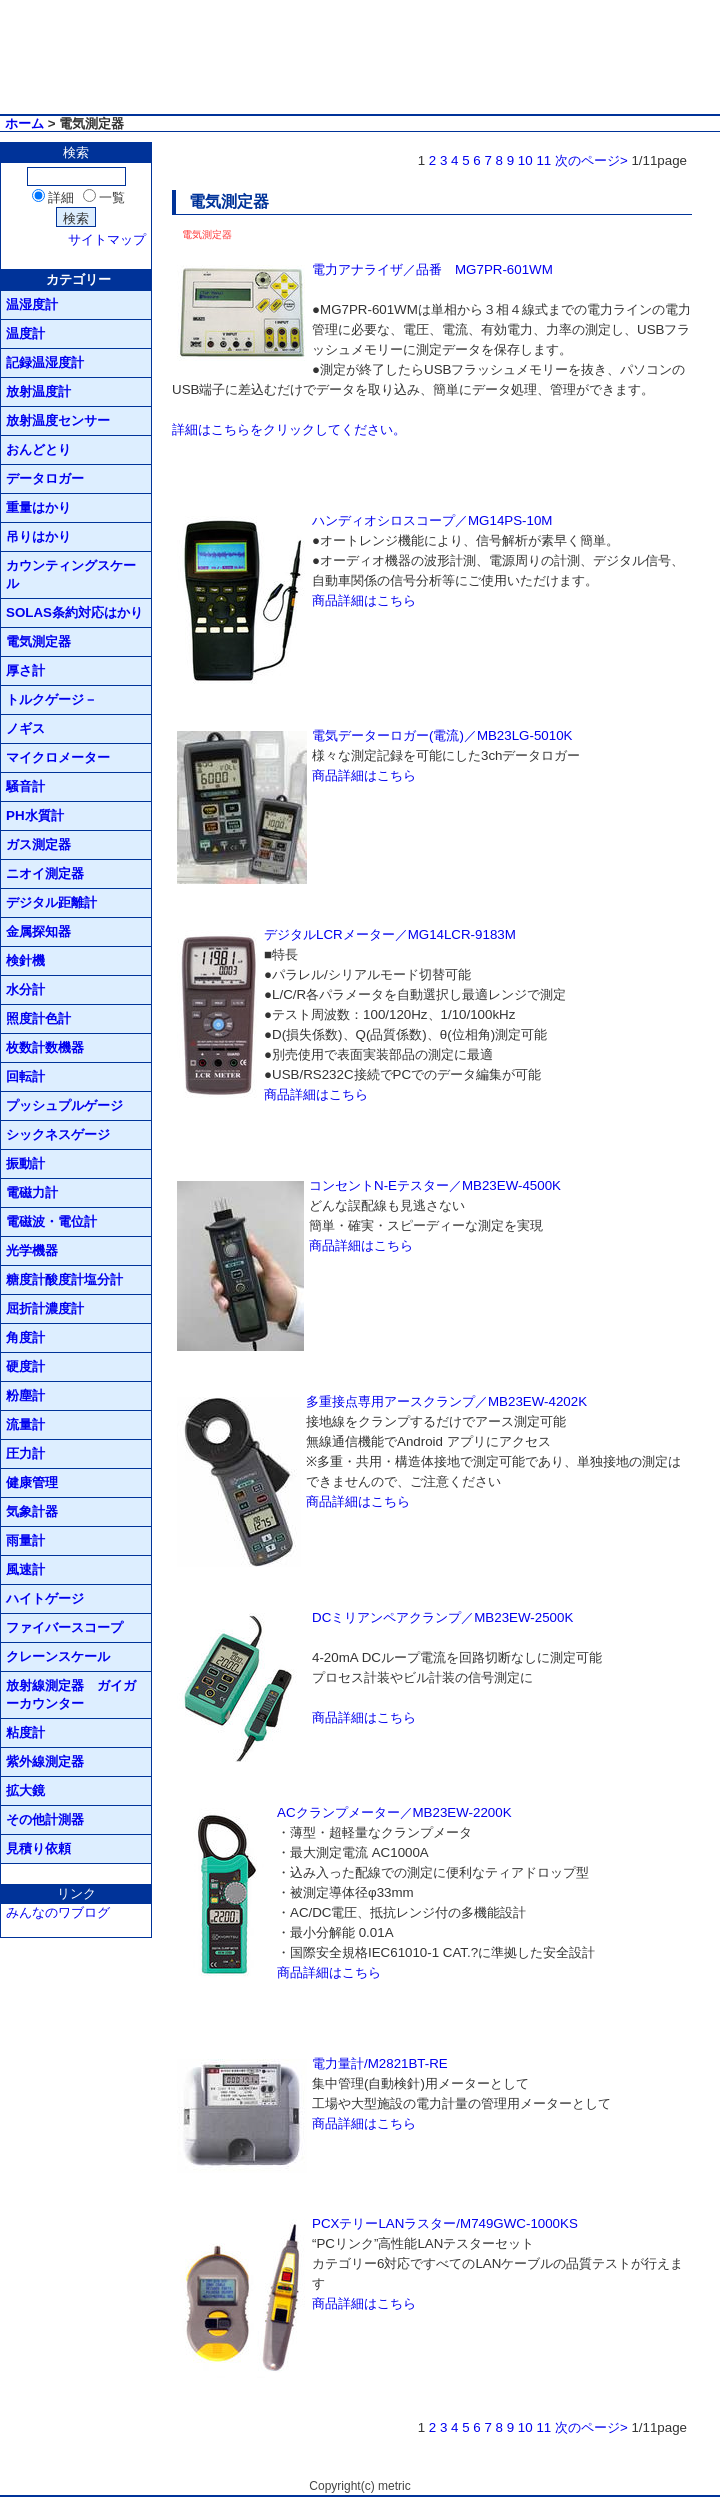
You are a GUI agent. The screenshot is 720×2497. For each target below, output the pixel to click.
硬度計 (25, 1366)
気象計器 (32, 1511)
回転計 (25, 1076)
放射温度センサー (58, 420)
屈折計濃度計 (45, 1308)
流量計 (25, 1424)
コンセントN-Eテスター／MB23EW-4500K (435, 1185)
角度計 (25, 1337)
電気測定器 (38, 641)
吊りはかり (38, 536)
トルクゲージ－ (51, 699)
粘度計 (25, 1732)
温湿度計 (32, 304)
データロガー (45, 478)
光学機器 (32, 1250)
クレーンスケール (58, 1656)
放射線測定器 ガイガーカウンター (71, 1694)
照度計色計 (38, 1018)
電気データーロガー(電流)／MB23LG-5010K (442, 735)
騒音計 (25, 786)
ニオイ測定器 (45, 873)
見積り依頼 (38, 1848)
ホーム (24, 123)
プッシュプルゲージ (64, 1105)
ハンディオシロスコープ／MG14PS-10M (432, 520)
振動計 (25, 1163)
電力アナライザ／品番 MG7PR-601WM (432, 269)
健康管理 (32, 1482)
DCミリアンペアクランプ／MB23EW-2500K (442, 1617)
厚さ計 (25, 670)
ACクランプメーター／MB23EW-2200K (394, 1812)
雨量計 (25, 1540)
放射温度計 (38, 391)
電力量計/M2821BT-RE (380, 2063)
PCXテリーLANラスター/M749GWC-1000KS (445, 2223)
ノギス (25, 728)
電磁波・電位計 (51, 1221)
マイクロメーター (58, 757)
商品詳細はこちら (364, 600)
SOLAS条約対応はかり (74, 612)
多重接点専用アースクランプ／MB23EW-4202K (446, 1401)
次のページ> (591, 160)
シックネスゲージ (58, 1134)
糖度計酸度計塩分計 (64, 1279)
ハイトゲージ (45, 1598)
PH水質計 (35, 815)
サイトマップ (107, 239)
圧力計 (25, 1453)
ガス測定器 (38, 844)
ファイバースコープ (64, 1627)
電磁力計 (32, 1192)
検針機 (25, 960)
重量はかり (38, 507)
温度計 (25, 333)
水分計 (25, 989)
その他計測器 (45, 1819)
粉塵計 (25, 1395)
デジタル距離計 (51, 902)
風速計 (25, 1569)
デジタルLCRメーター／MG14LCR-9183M (390, 934)
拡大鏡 (25, 1790)
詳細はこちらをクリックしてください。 (289, 429)
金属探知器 (38, 931)
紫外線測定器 (45, 1761)
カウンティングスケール (71, 574)
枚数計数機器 (45, 1047)
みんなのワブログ (58, 1912)
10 (525, 160)
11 (543, 160)
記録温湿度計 (45, 362)
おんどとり (38, 449)
